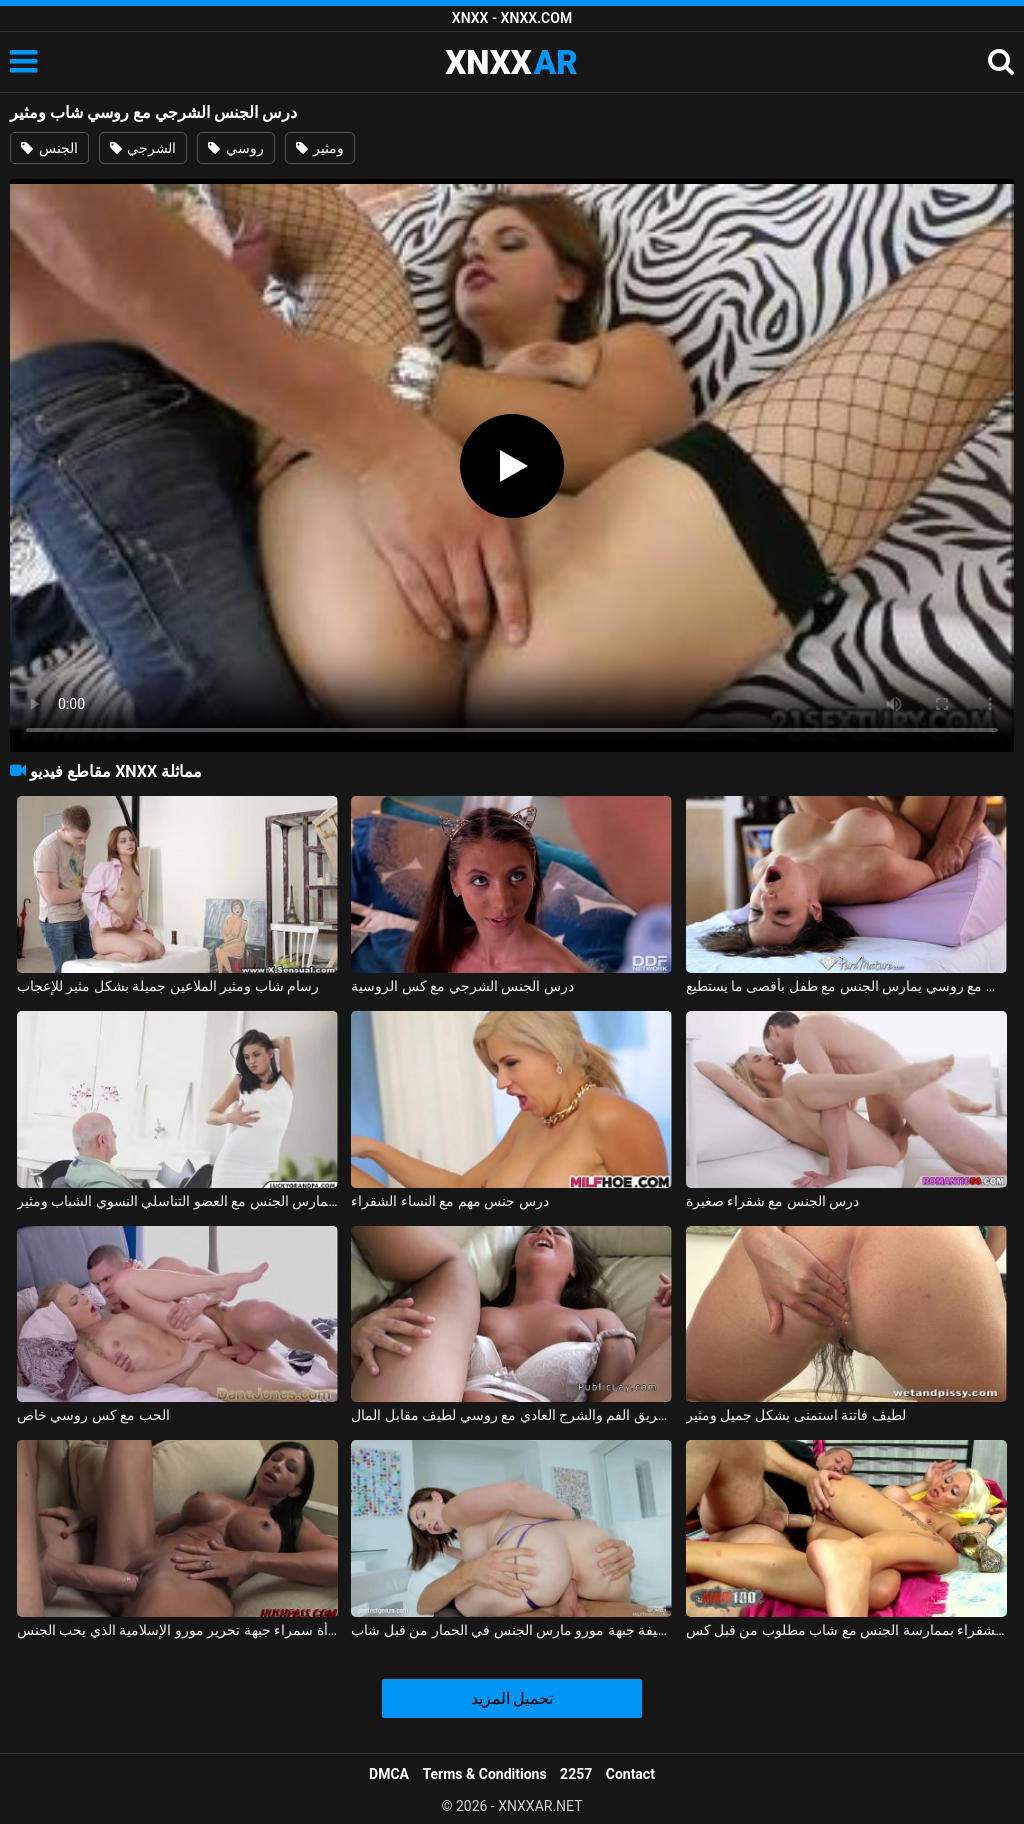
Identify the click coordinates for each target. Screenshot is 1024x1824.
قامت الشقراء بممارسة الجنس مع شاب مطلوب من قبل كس (846, 1630)
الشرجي (143, 148)
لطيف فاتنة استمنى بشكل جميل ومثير (796, 1415)
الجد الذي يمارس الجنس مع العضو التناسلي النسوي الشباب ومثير (177, 1201)
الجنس (49, 148)
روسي (235, 148)
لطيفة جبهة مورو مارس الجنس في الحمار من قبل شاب (511, 1630)
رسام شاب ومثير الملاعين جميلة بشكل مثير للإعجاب (168, 986)
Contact (630, 1774)
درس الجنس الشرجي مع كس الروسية (462, 986)
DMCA (389, 1774)
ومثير (320, 148)
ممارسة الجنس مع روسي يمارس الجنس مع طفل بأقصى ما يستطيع (846, 986)
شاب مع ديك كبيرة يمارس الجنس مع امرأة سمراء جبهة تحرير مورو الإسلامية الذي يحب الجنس (177, 1630)
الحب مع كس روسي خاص (93, 1415)
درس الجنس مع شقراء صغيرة (773, 1201)
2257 (576, 1774)
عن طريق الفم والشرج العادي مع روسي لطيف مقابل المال (511, 1415)
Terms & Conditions (485, 1774)
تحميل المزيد (512, 1698)
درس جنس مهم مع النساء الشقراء (449, 1201)
